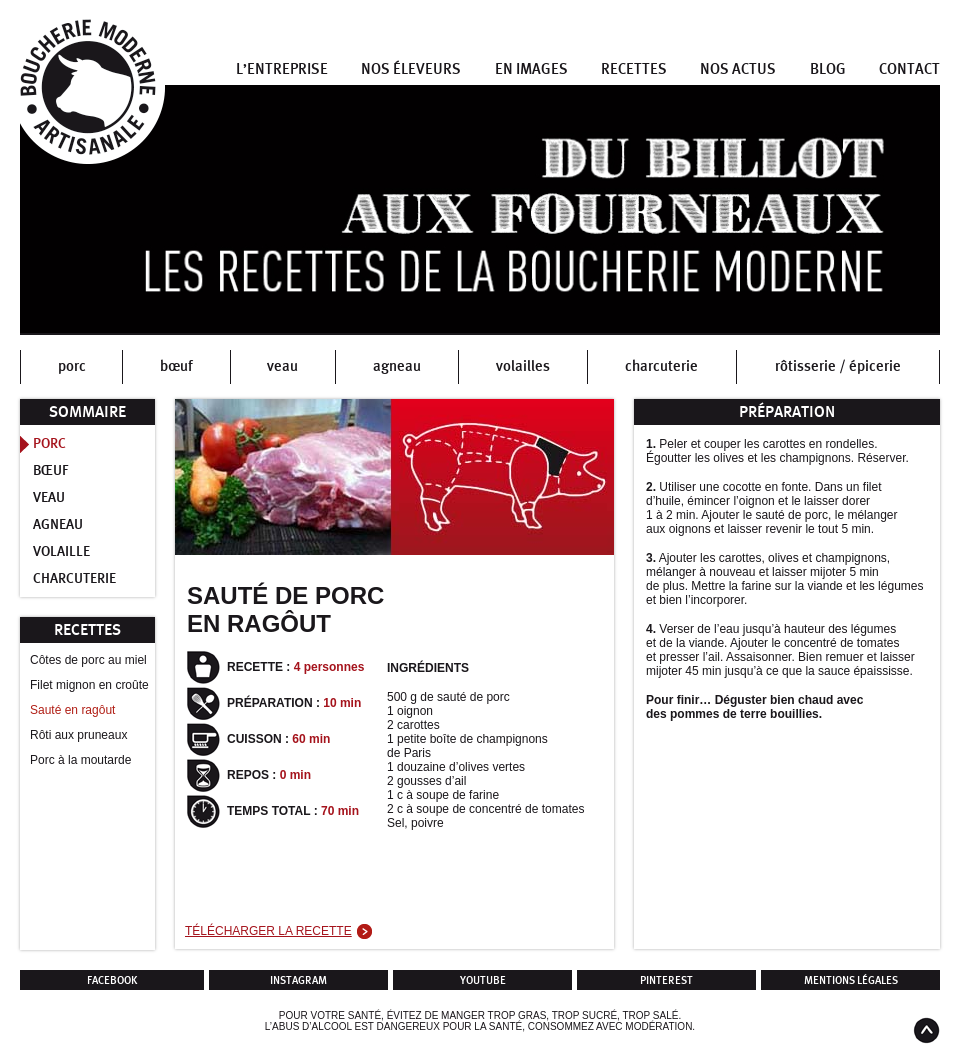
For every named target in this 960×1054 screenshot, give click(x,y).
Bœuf (51, 471)
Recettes (634, 69)
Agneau (58, 525)
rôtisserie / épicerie (838, 366)
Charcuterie (74, 579)
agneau (397, 366)
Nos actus (738, 69)
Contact (909, 69)
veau (282, 366)
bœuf (176, 366)
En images (531, 69)
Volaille (61, 552)
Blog (828, 69)
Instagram (298, 980)
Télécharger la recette (268, 931)
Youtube (483, 980)
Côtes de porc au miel (88, 660)
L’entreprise (282, 69)
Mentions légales (851, 980)
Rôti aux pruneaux (78, 735)
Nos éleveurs (411, 69)
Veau (49, 498)
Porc (49, 444)
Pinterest (666, 980)
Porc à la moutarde (80, 760)
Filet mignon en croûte (89, 685)
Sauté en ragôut (72, 710)
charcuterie (661, 366)
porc (72, 366)
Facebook (112, 980)
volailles (523, 366)
